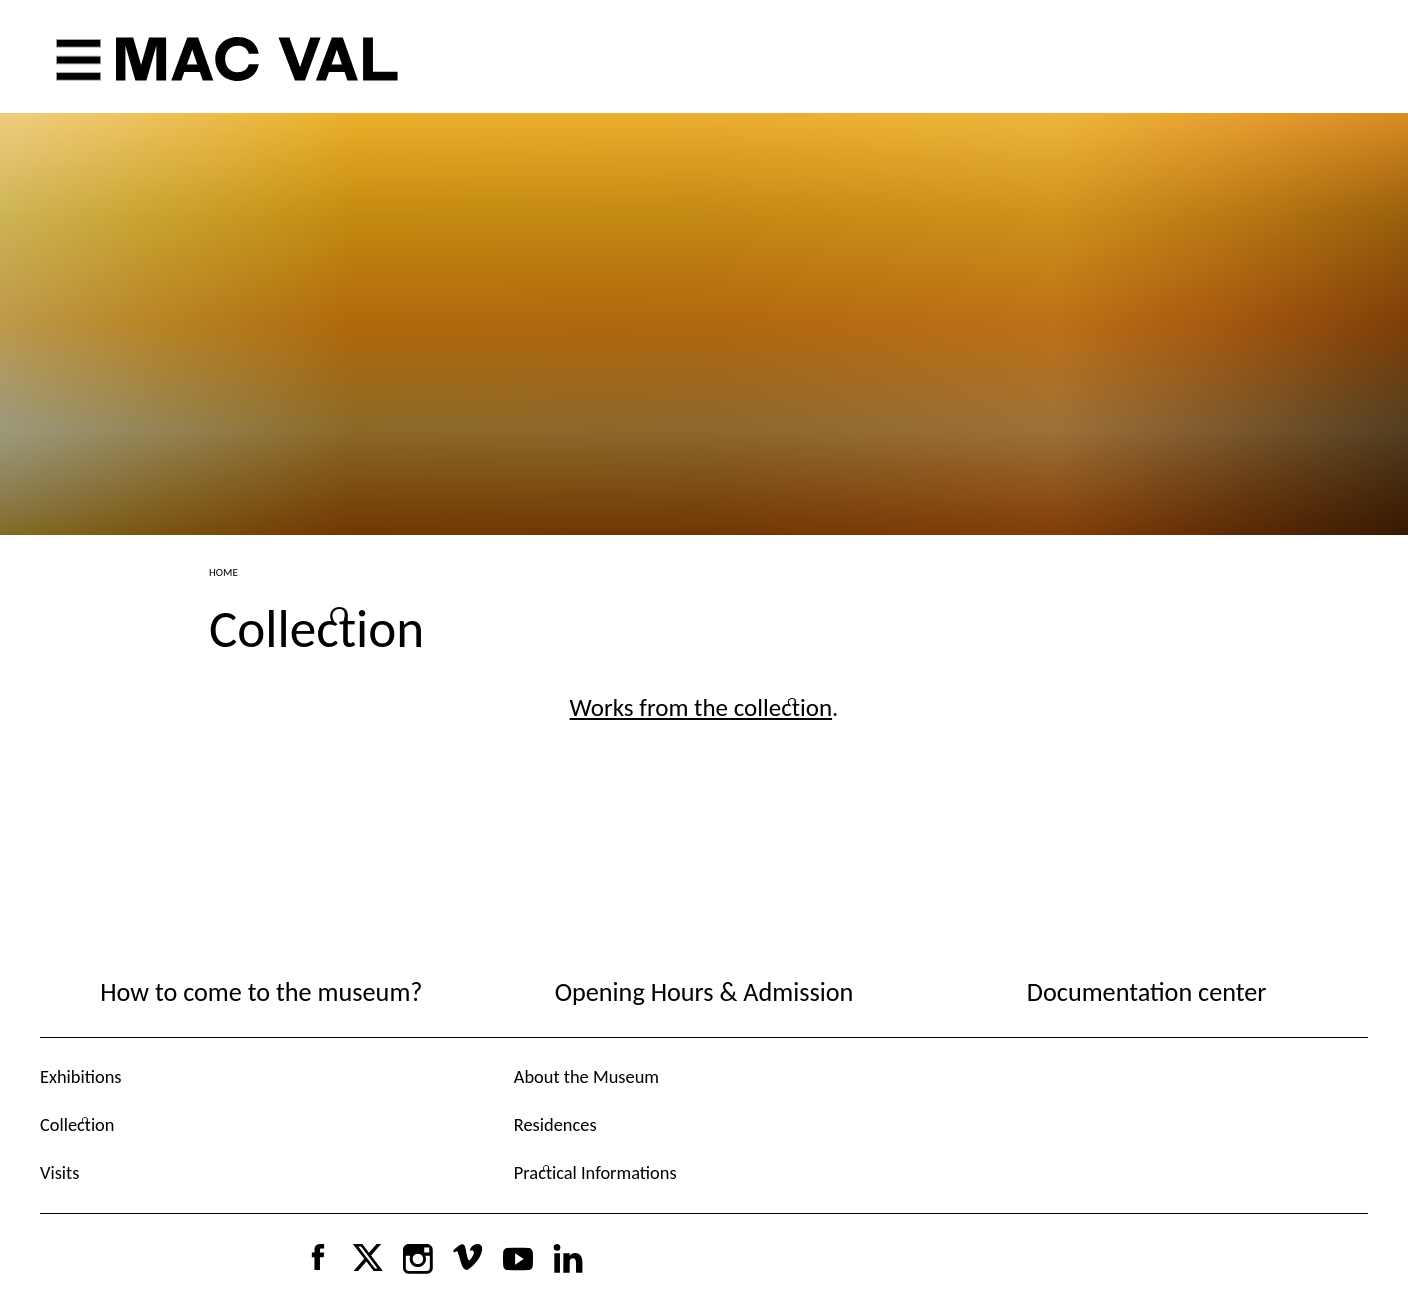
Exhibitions (81, 1076)
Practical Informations (595, 1172)
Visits (59, 1172)
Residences (555, 1124)
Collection (77, 1124)
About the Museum (586, 1076)
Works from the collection (701, 707)
